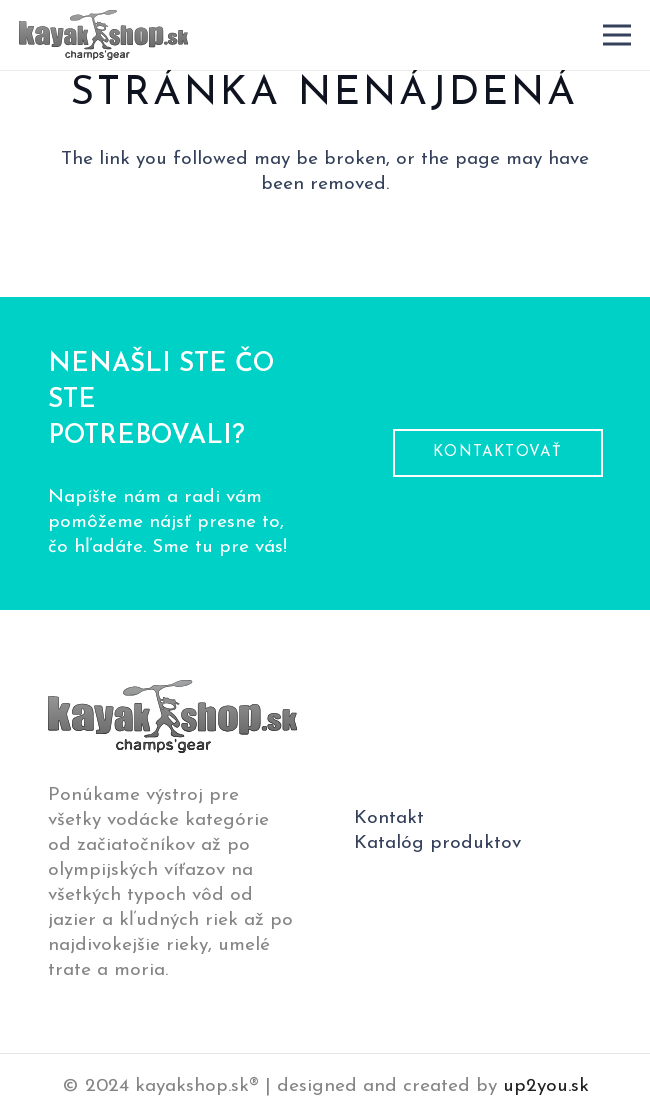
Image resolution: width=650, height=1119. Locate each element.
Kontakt (389, 818)
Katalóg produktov (437, 843)
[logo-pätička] (103, 35)
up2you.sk (546, 1086)
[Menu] (617, 35)
